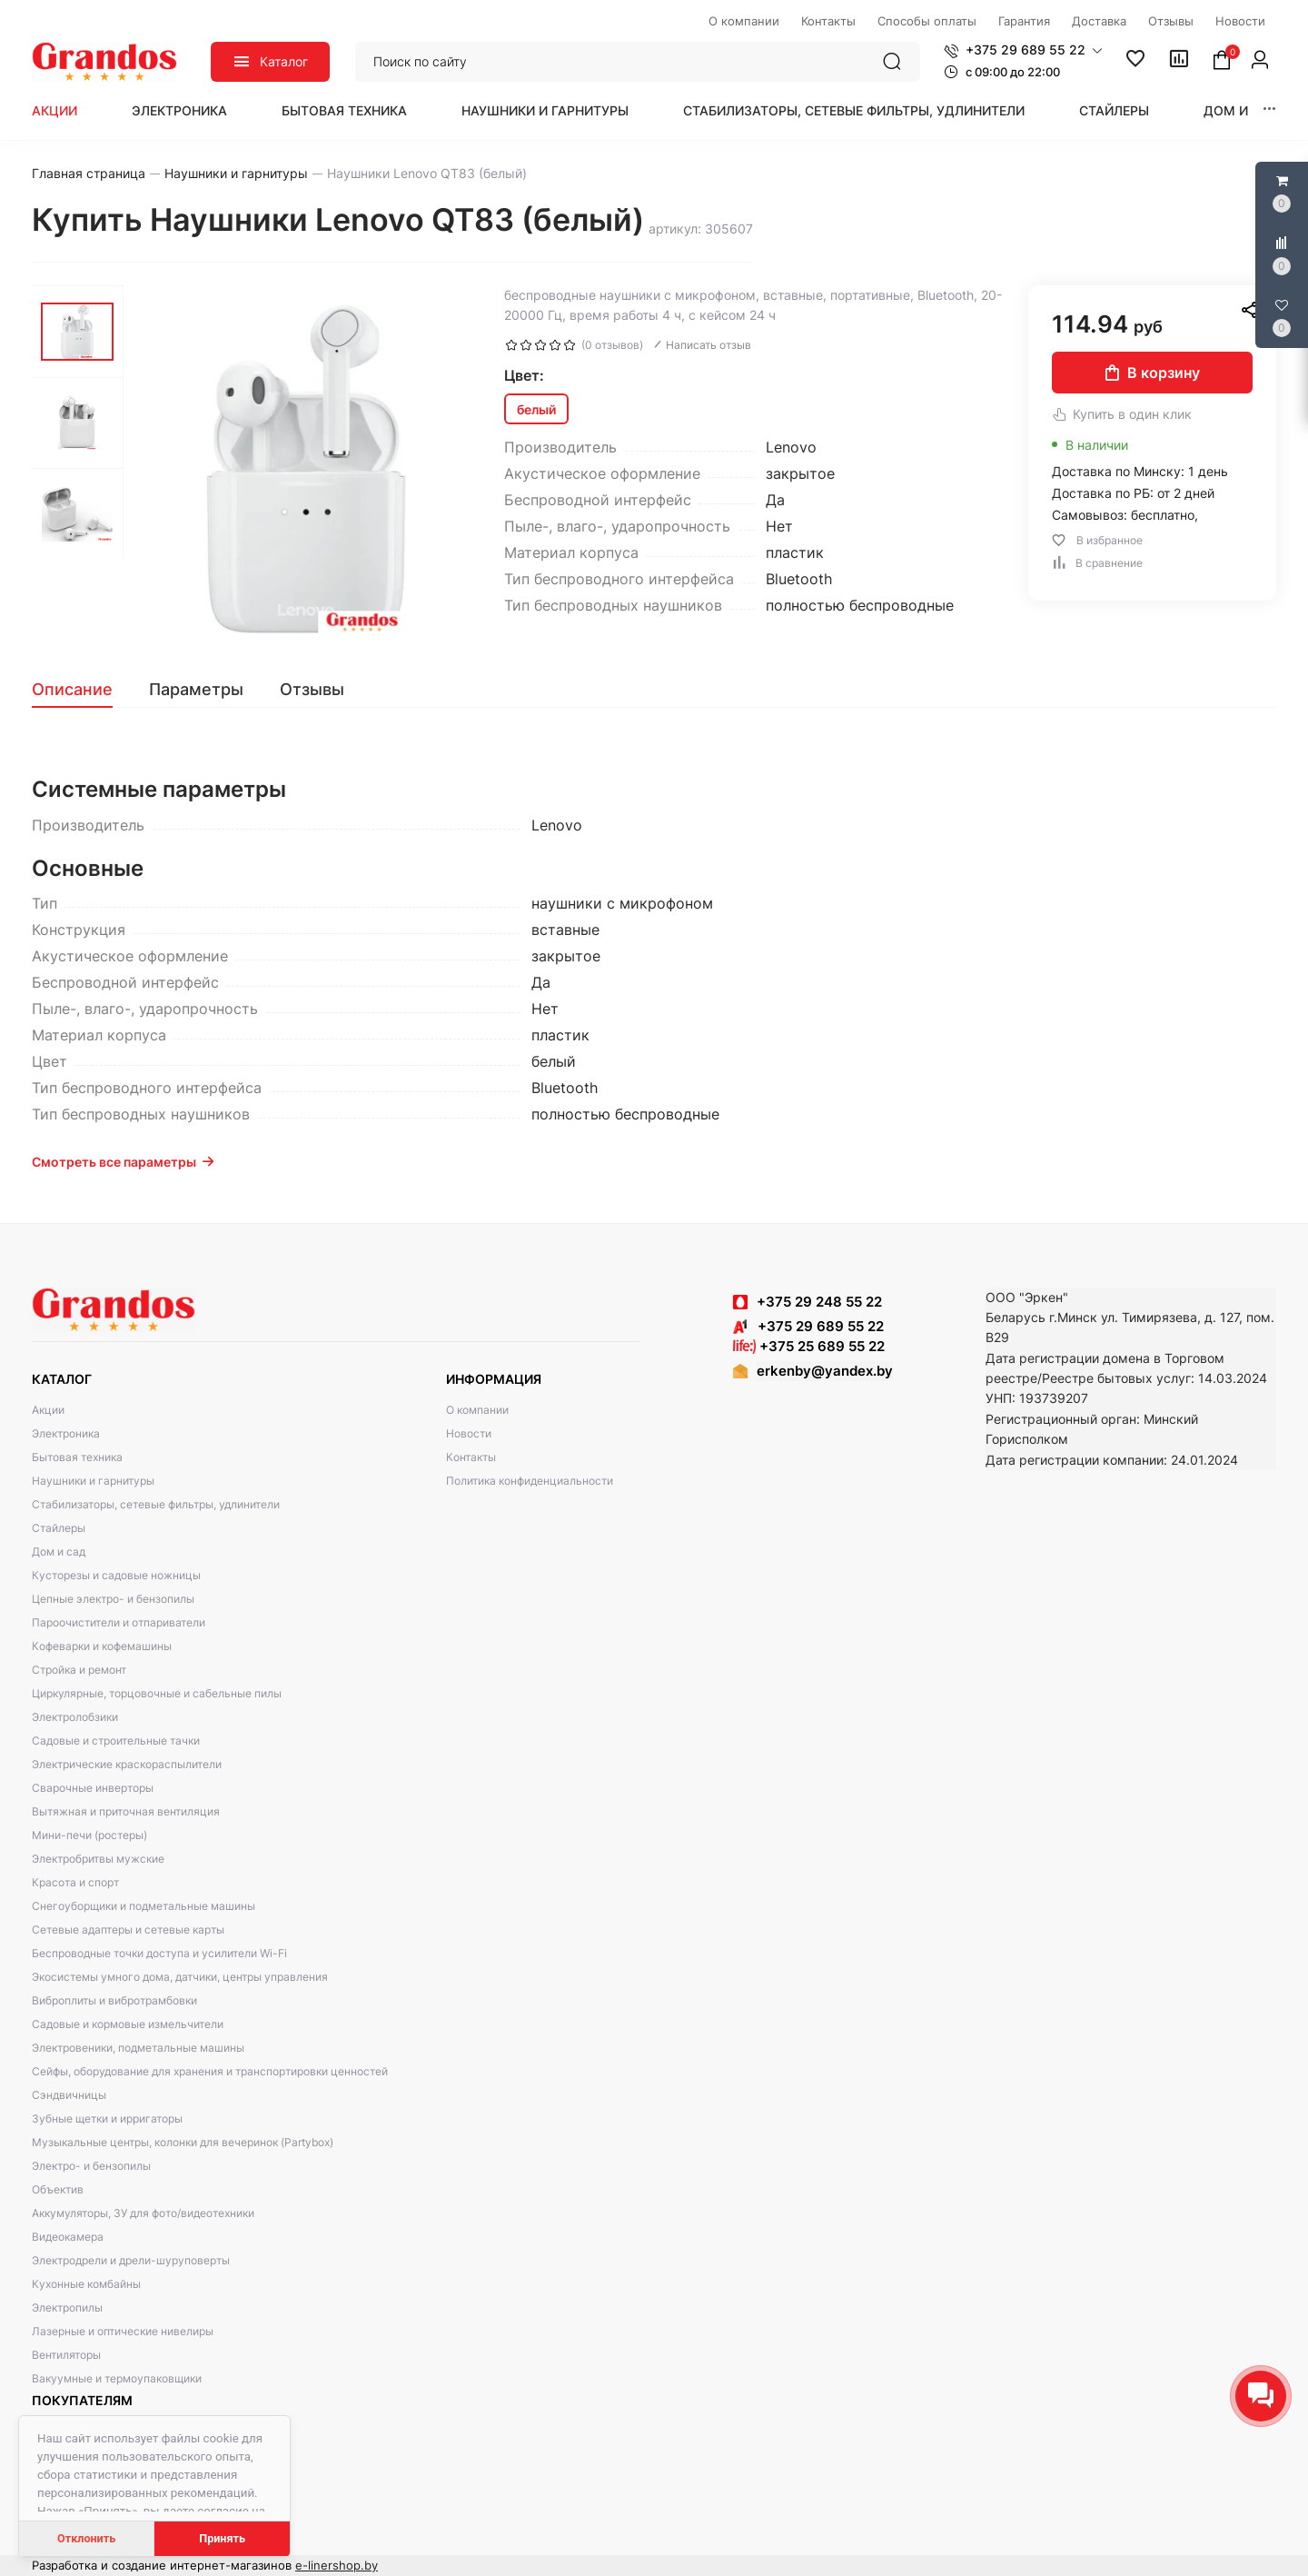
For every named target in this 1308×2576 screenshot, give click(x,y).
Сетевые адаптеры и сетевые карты (128, 1929)
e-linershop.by (336, 2565)
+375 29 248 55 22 (819, 1301)
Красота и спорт (75, 1882)
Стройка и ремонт (79, 1669)
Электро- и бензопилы (91, 2166)
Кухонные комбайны (86, 2284)
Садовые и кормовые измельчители (127, 2024)
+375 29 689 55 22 (808, 1326)
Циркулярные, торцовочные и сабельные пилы (157, 1693)
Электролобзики (75, 1717)
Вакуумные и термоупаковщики (117, 2378)
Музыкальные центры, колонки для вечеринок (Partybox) (182, 2142)
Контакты (471, 1457)
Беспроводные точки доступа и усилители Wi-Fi (159, 1953)
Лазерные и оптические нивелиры (122, 2331)
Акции (54, 110)
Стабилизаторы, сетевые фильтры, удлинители (854, 110)
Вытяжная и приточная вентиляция (126, 1811)
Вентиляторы (66, 2355)
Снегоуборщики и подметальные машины (143, 1906)
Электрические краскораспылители (127, 1764)
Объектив (58, 2189)
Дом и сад (1242, 110)
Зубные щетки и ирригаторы (107, 2118)
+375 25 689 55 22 (809, 1346)
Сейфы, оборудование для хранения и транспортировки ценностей (210, 2071)
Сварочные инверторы (93, 1788)
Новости (468, 1433)
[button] (1023, 50)
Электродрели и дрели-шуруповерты (131, 2260)
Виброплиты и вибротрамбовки (114, 2000)
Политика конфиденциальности (529, 1480)
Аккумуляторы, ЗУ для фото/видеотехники (143, 2213)
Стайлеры (1114, 110)
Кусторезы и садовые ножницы (116, 1575)
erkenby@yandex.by (825, 1370)
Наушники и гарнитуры (545, 110)
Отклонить (86, 2538)
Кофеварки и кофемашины (102, 1646)
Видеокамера (68, 2236)
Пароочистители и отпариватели (118, 1622)
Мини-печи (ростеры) (89, 1835)
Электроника (179, 110)
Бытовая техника (344, 110)
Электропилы (67, 2307)
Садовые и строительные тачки (116, 1740)
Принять (222, 2538)
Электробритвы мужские (98, 1858)
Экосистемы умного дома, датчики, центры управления (180, 1977)
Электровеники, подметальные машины (138, 2047)
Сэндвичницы (69, 2095)
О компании (477, 1410)
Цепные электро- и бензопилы (113, 1599)
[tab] (81, 689)
